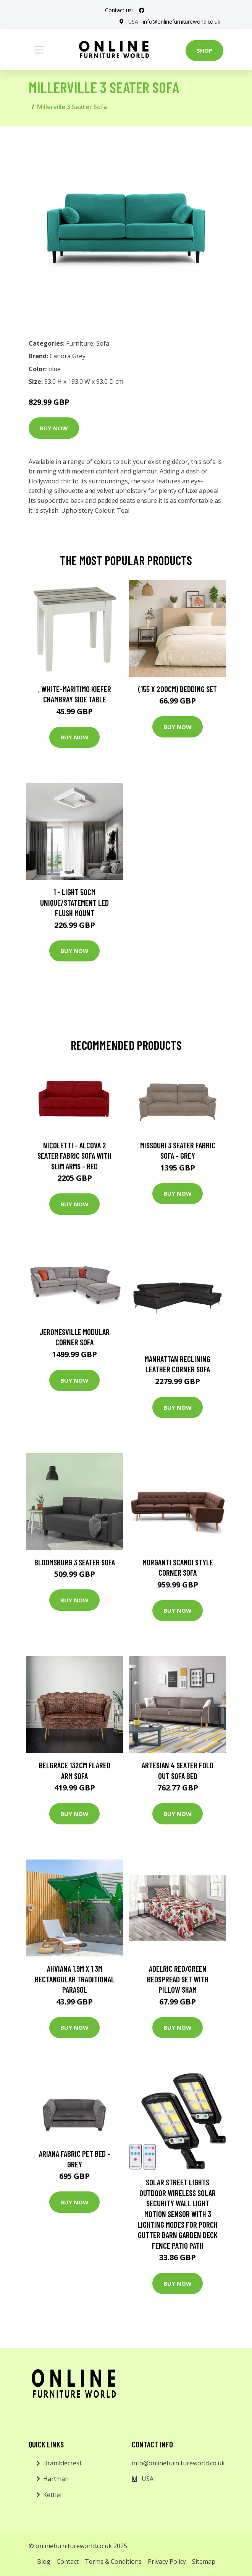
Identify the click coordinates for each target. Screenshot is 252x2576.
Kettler (53, 2495)
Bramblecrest (62, 2463)
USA (132, 21)
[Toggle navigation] (39, 49)
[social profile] (141, 10)
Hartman (56, 2479)
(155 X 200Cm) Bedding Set (177, 688)
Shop (204, 50)
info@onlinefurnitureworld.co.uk (181, 21)
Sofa (102, 343)
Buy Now (54, 427)
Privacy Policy (167, 2561)
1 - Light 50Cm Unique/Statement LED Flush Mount (74, 902)
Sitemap (203, 2561)
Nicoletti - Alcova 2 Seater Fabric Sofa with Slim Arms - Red (74, 1155)
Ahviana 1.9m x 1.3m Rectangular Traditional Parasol (75, 1979)
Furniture (79, 343)
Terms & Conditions (113, 2561)
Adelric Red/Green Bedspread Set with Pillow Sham (177, 1979)
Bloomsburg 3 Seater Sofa (74, 1562)
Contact (68, 2561)
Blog (43, 2561)
